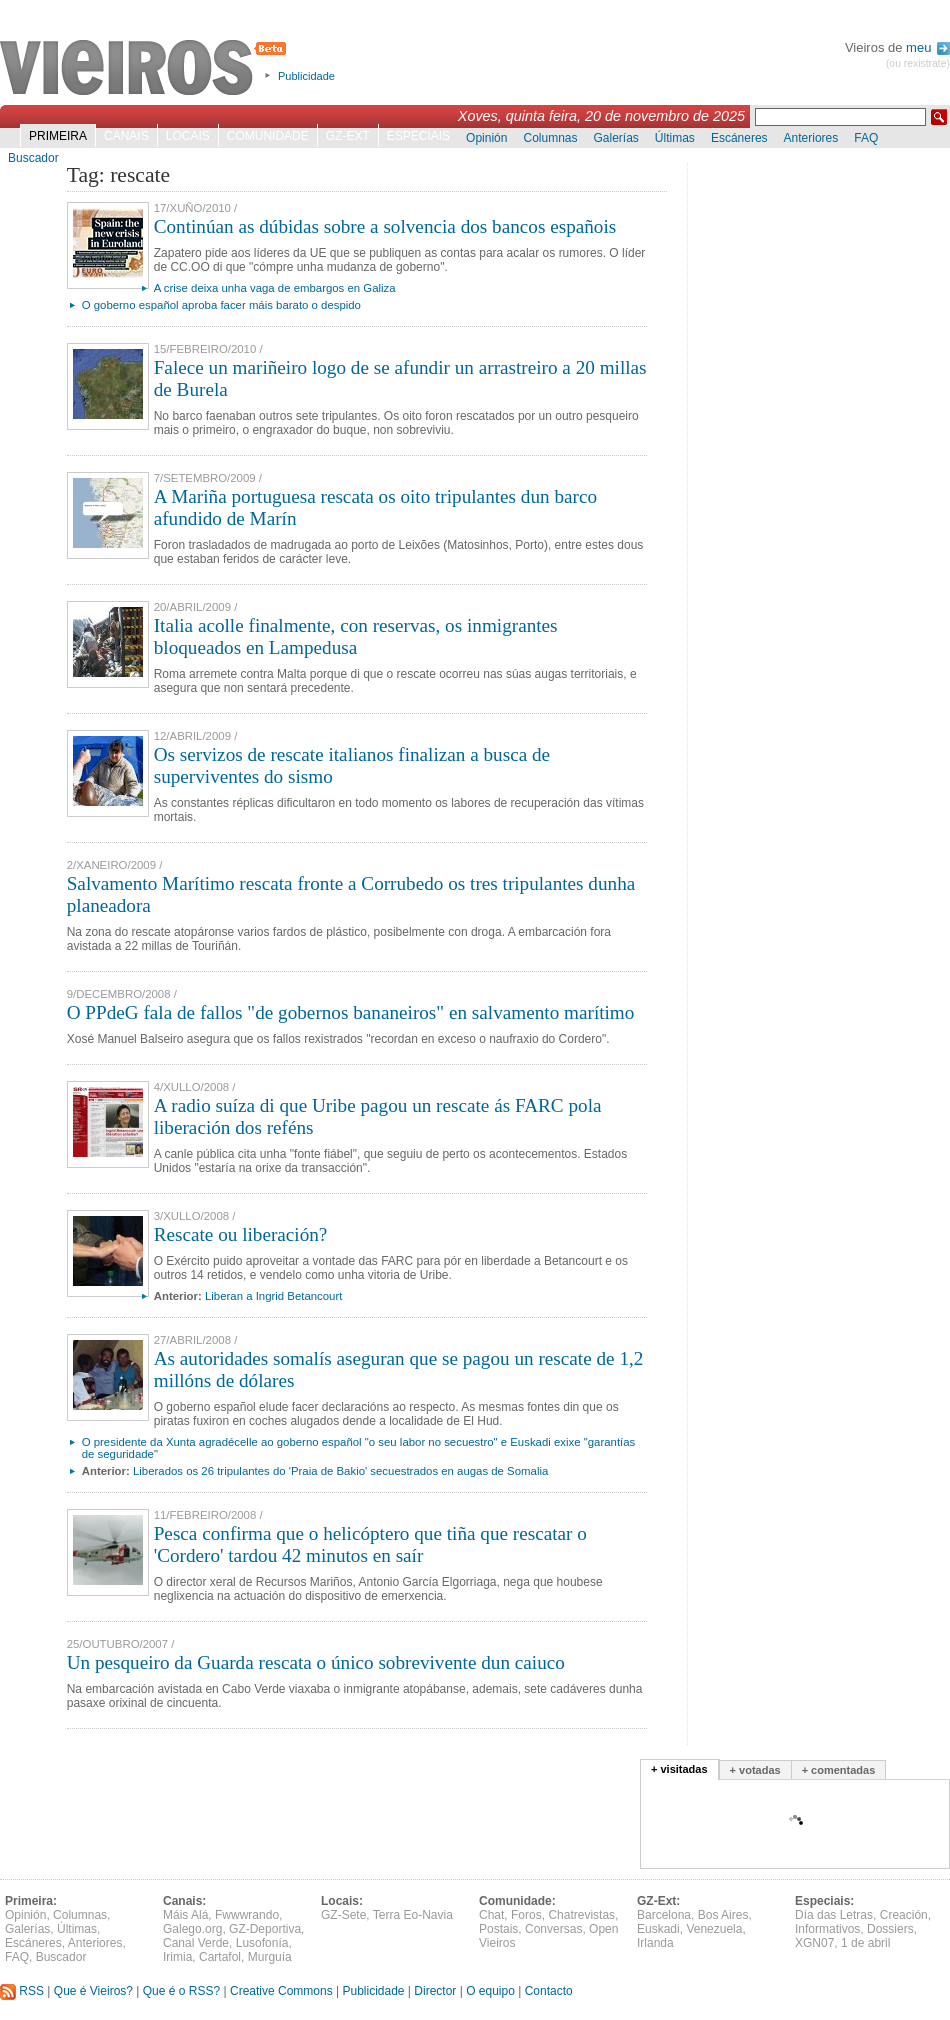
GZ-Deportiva (265, 1929)
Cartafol (220, 1957)
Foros (526, 1915)
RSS (22, 1991)
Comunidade (268, 136)
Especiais (418, 136)
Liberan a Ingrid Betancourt (273, 1296)
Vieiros (146, 69)
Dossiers (890, 1929)
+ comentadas (839, 1770)
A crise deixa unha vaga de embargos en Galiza (275, 288)
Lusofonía (262, 1943)
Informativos (827, 1929)
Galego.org (192, 1929)
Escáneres (739, 138)
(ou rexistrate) (918, 63)
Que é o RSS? (181, 1991)
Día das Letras (834, 1915)
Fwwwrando (247, 1915)
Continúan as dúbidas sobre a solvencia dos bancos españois (385, 226)
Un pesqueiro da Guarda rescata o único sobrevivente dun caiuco (316, 1662)
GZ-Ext (348, 136)
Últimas (675, 138)
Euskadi (658, 1929)
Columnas (550, 138)
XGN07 (814, 1943)
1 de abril (865, 1943)
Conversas (553, 1929)
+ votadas (755, 1770)
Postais (498, 1929)
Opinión (486, 138)
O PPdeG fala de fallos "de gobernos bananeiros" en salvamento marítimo (351, 1012)
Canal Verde (196, 1943)
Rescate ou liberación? (241, 1234)
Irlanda (655, 1943)
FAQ (866, 138)
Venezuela (714, 1929)
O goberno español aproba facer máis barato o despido (221, 305)
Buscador (33, 158)
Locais (188, 136)
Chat (491, 1915)
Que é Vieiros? (93, 1991)
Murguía (270, 1957)
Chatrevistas (581, 1915)
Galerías (616, 138)
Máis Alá (185, 1915)
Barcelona (664, 1915)
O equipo (490, 1991)
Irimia (177, 1957)
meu (928, 47)
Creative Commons (281, 1991)
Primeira (58, 136)
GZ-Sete (343, 1915)
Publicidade (306, 76)
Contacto (549, 1991)
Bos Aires (723, 1915)
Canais (126, 136)
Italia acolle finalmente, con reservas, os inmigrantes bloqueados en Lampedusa (356, 636)
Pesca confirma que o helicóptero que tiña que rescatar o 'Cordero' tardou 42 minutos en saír (370, 1544)
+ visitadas (679, 1769)
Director (435, 1991)
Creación (904, 1915)
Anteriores (811, 138)
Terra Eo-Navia (413, 1915)
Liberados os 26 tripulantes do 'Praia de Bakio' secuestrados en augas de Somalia (340, 1471)
